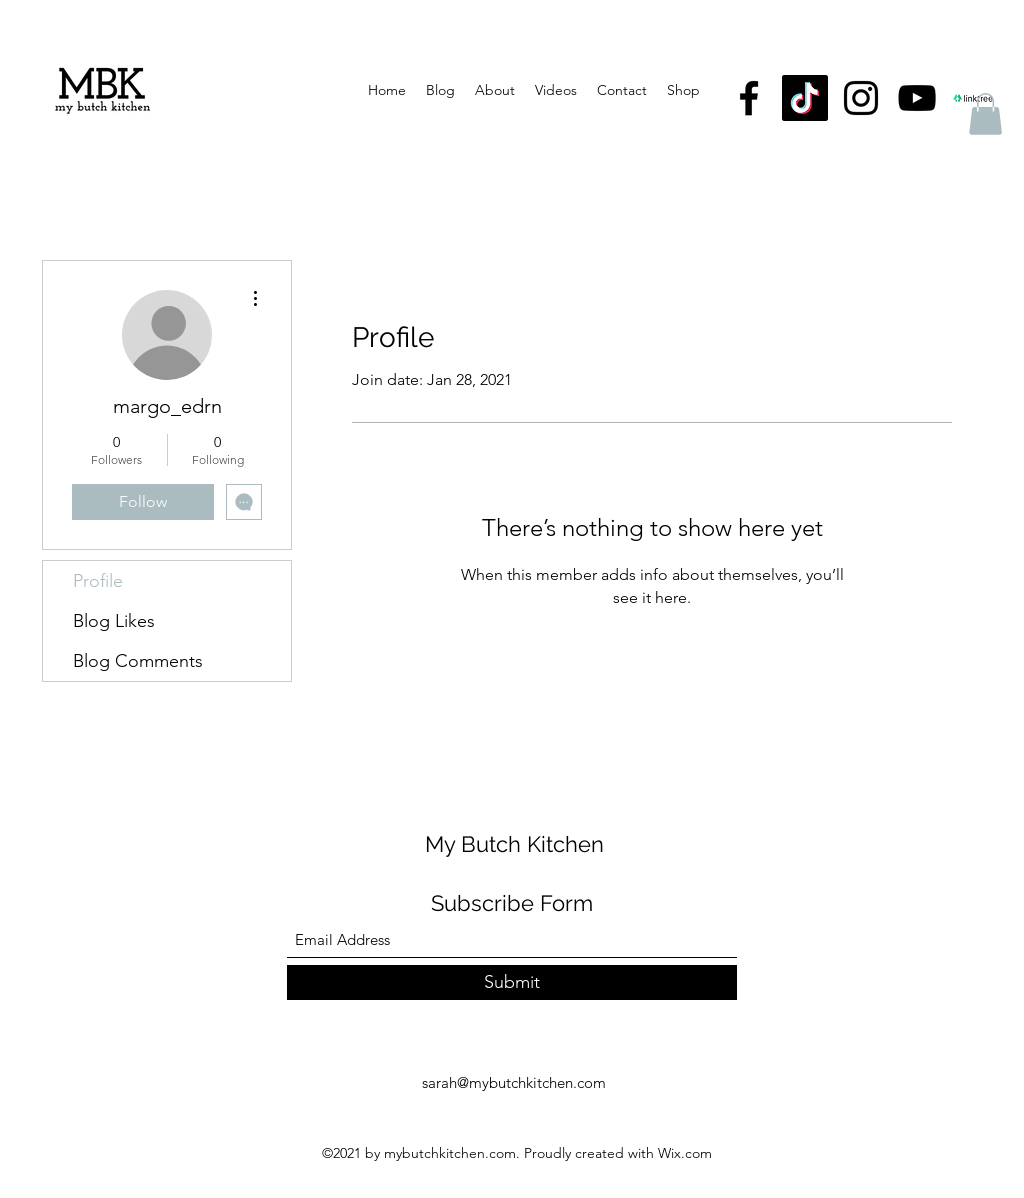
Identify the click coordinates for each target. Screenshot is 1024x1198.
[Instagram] (861, 98)
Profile (98, 581)
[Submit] (512, 982)
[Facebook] (749, 98)
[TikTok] (805, 98)
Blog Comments (138, 661)
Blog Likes (114, 621)
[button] (985, 114)
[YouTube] (917, 98)
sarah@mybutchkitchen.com (514, 1082)
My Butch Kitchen (514, 844)
